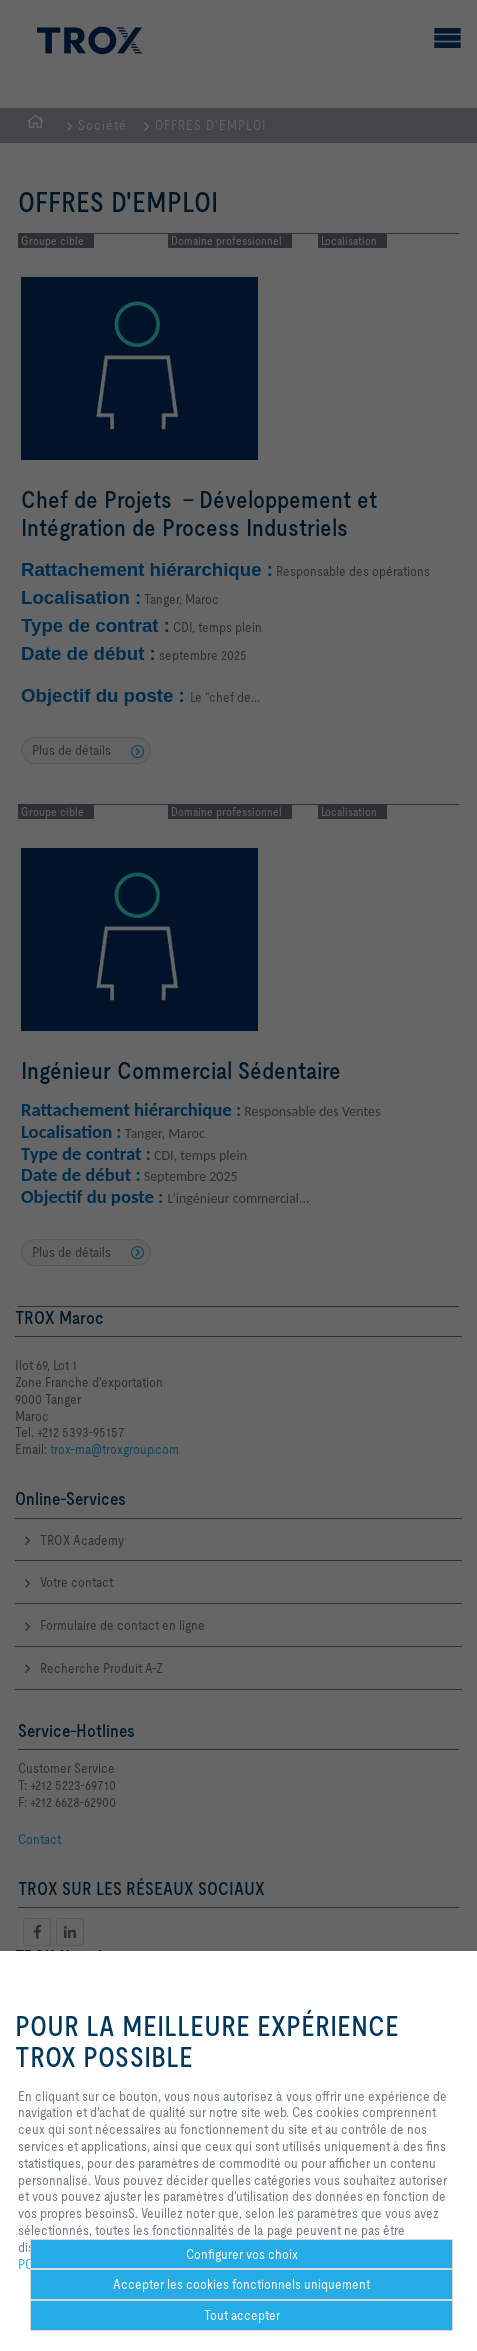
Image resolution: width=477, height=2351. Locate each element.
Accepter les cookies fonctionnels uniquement (241, 2284)
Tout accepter (242, 2315)
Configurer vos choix (242, 2254)
